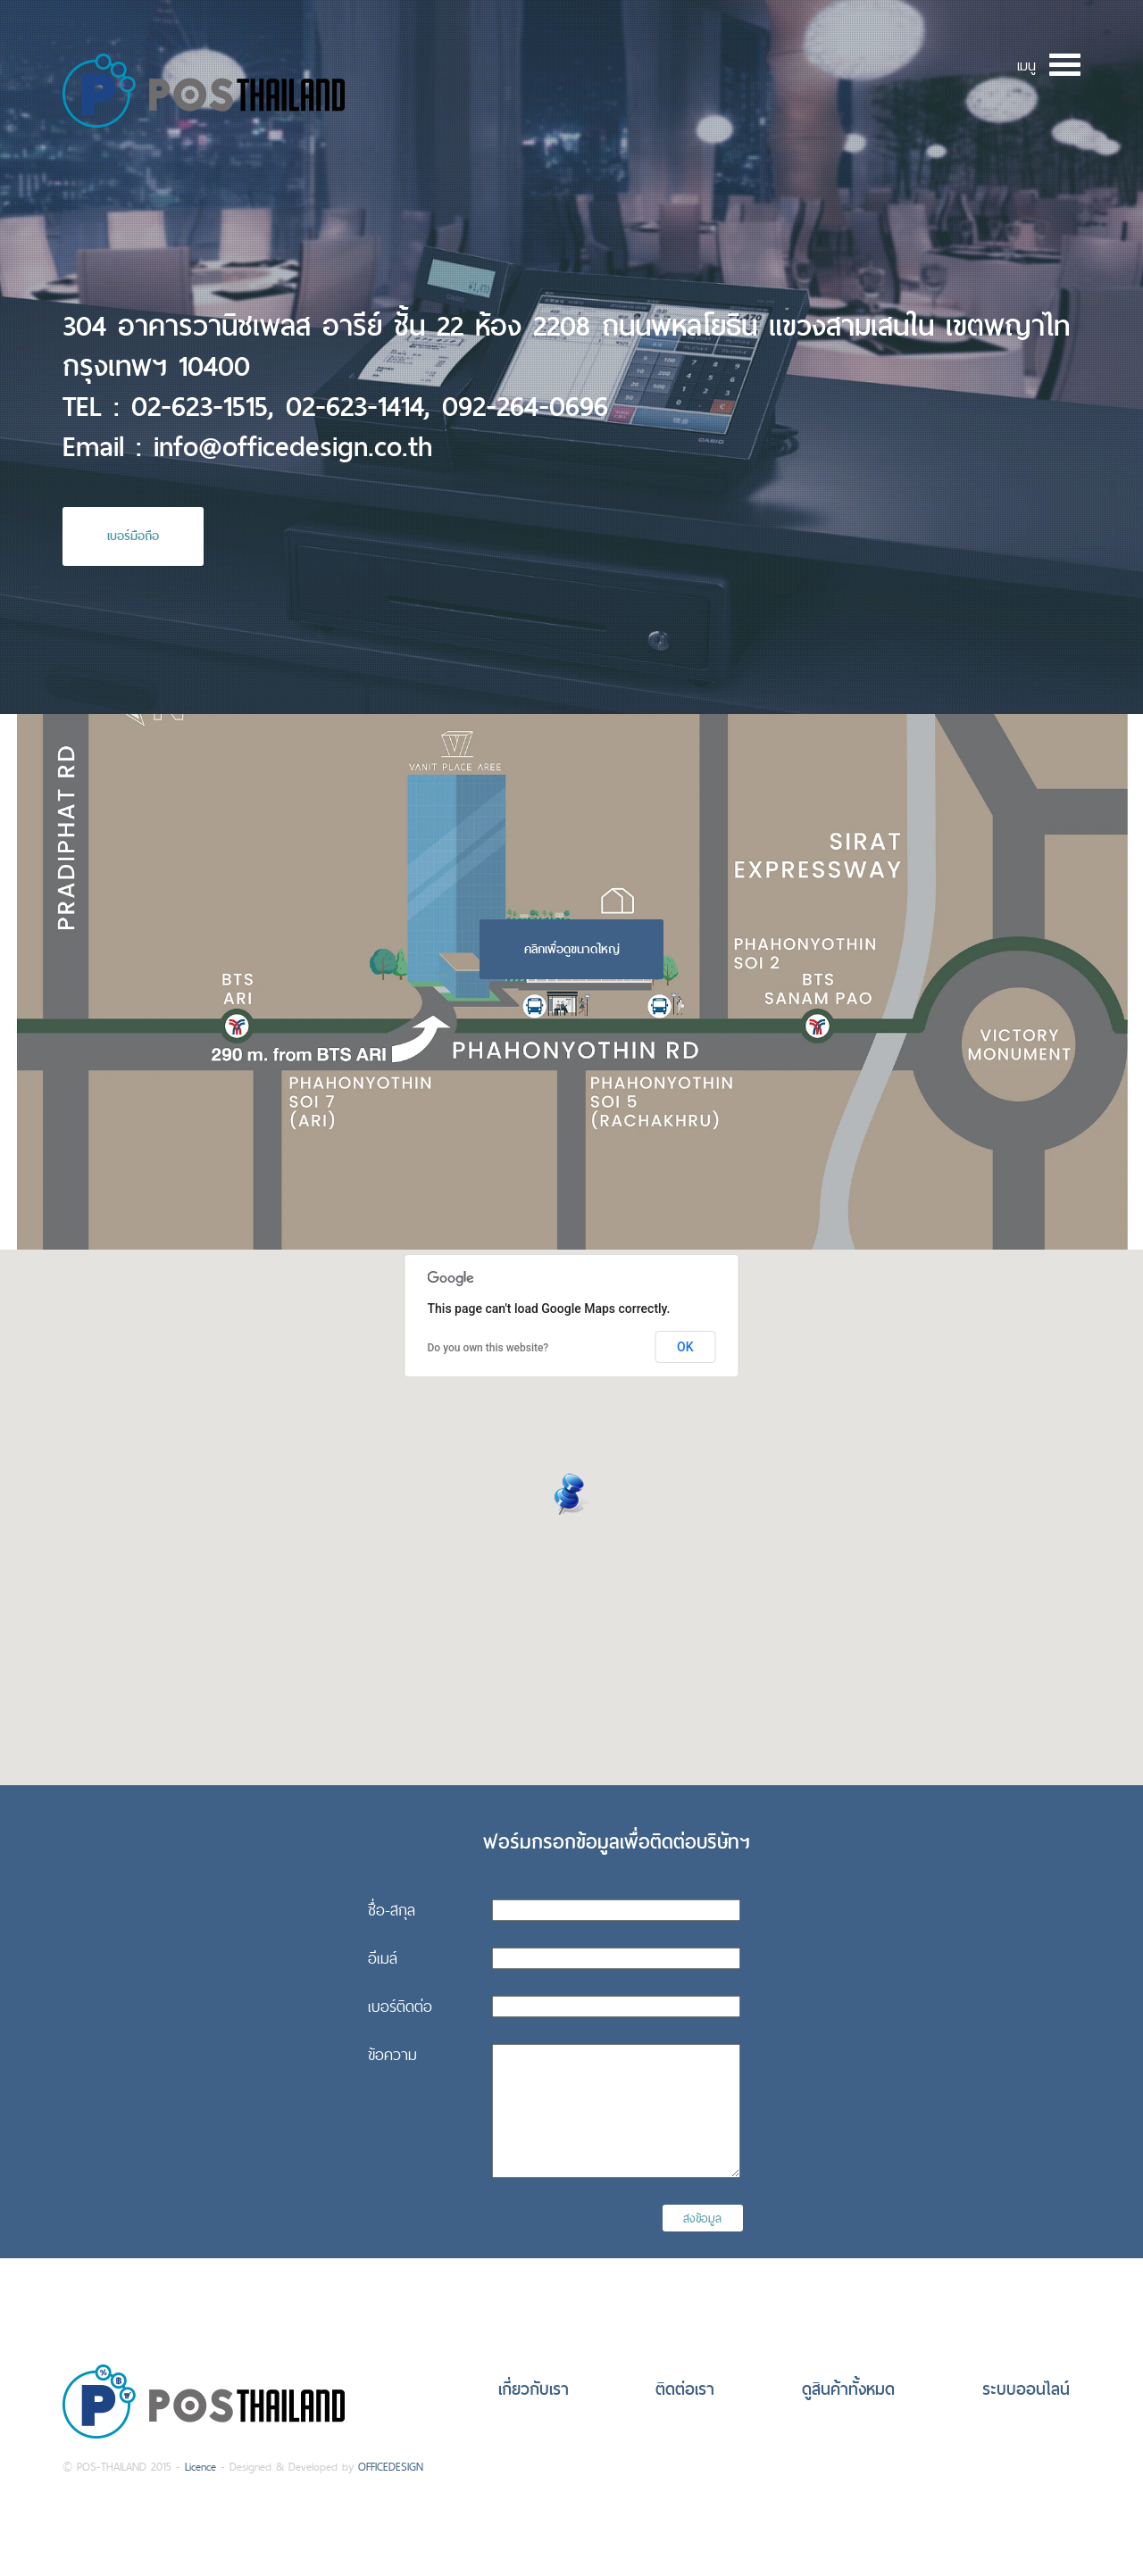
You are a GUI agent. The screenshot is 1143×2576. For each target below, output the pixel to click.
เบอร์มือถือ (133, 535)
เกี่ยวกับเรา (533, 2389)
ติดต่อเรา (684, 2389)
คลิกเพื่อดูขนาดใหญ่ (572, 949)
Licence (200, 2466)
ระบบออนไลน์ (1026, 2389)
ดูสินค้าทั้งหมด (848, 2389)
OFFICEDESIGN (390, 2466)
